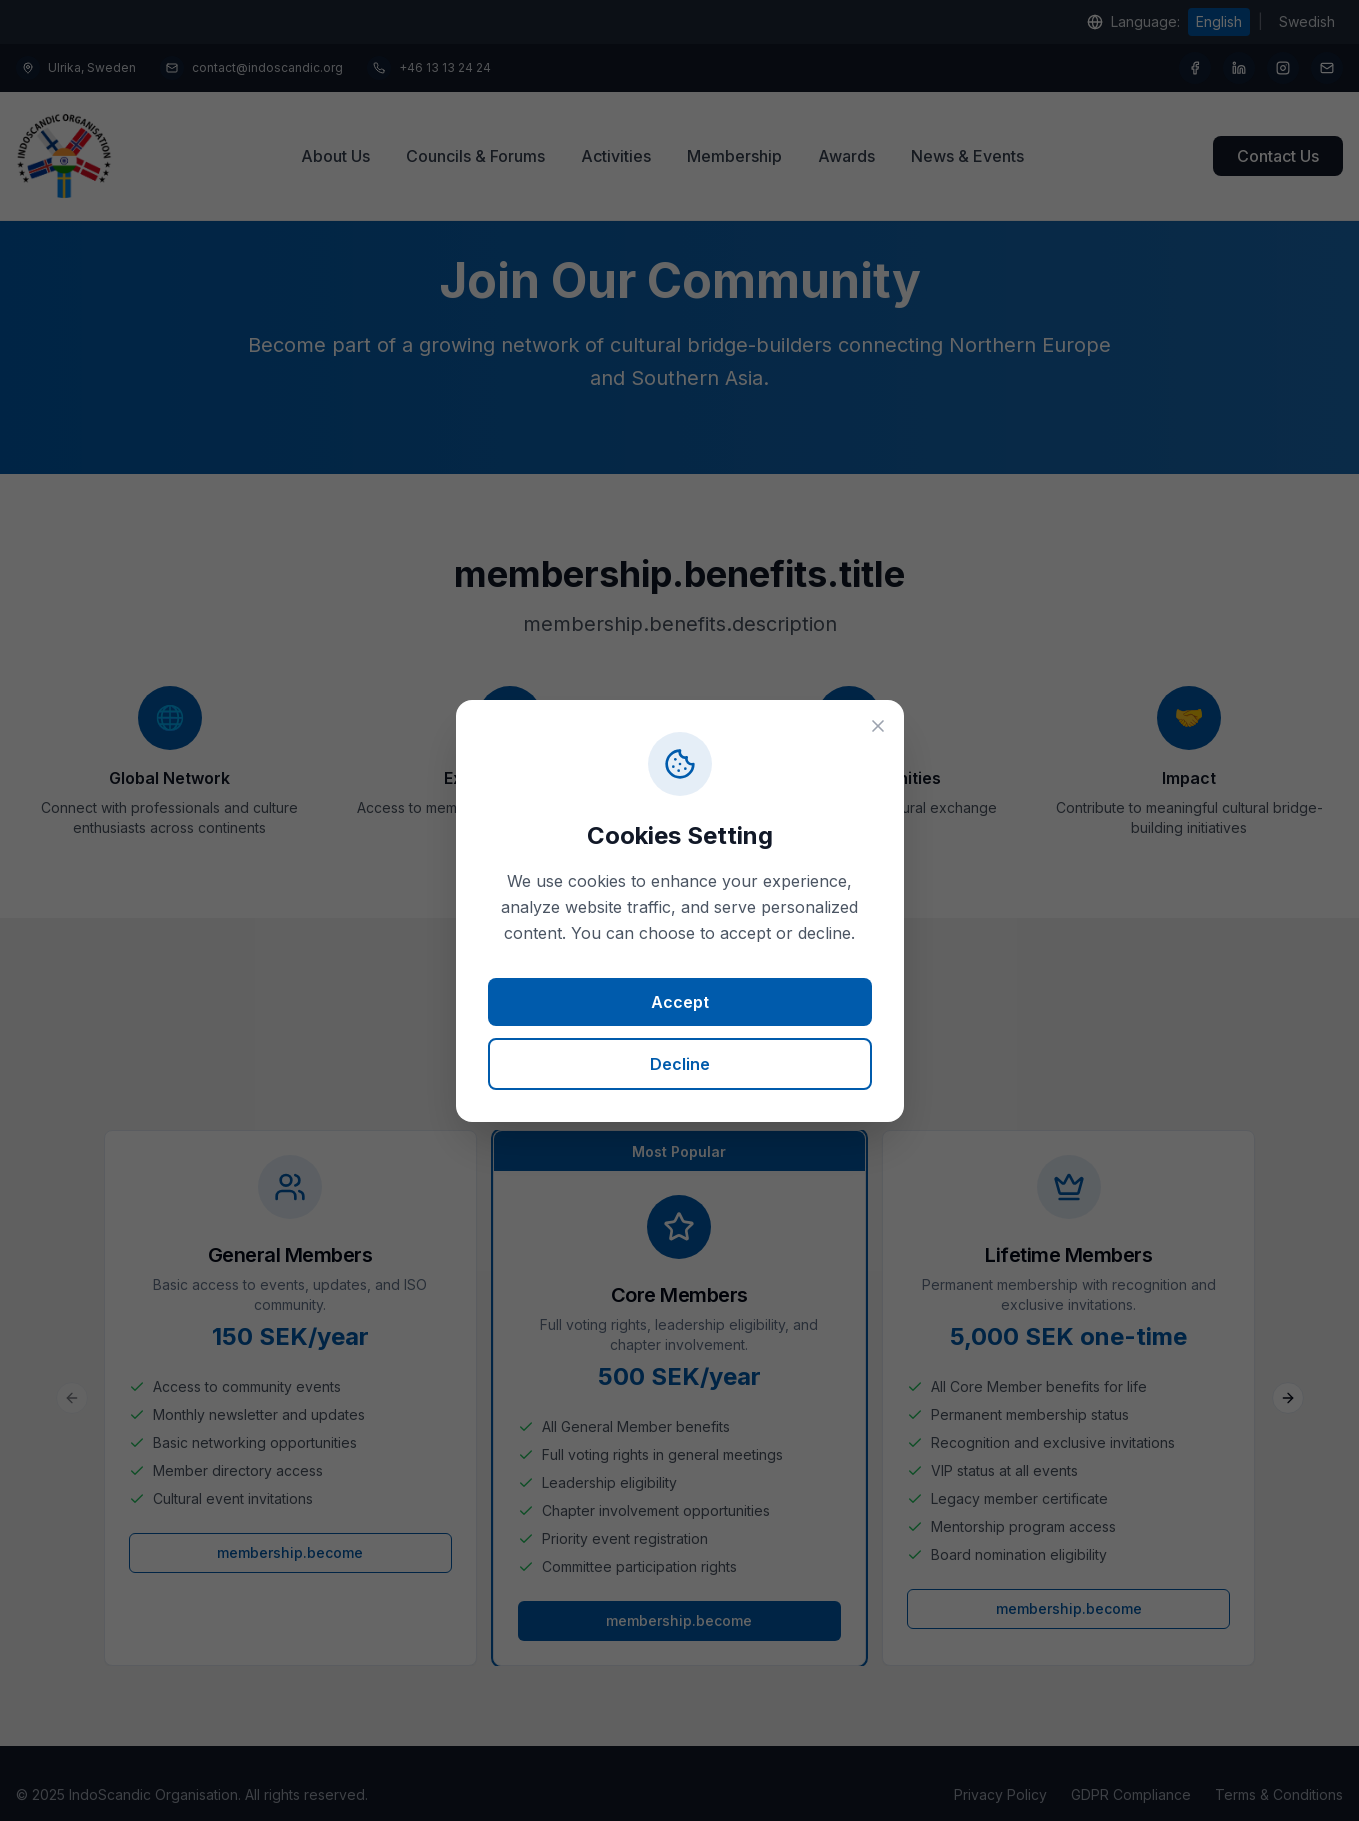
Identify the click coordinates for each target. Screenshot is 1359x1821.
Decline (680, 1064)
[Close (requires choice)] (878, 726)
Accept (680, 1002)
